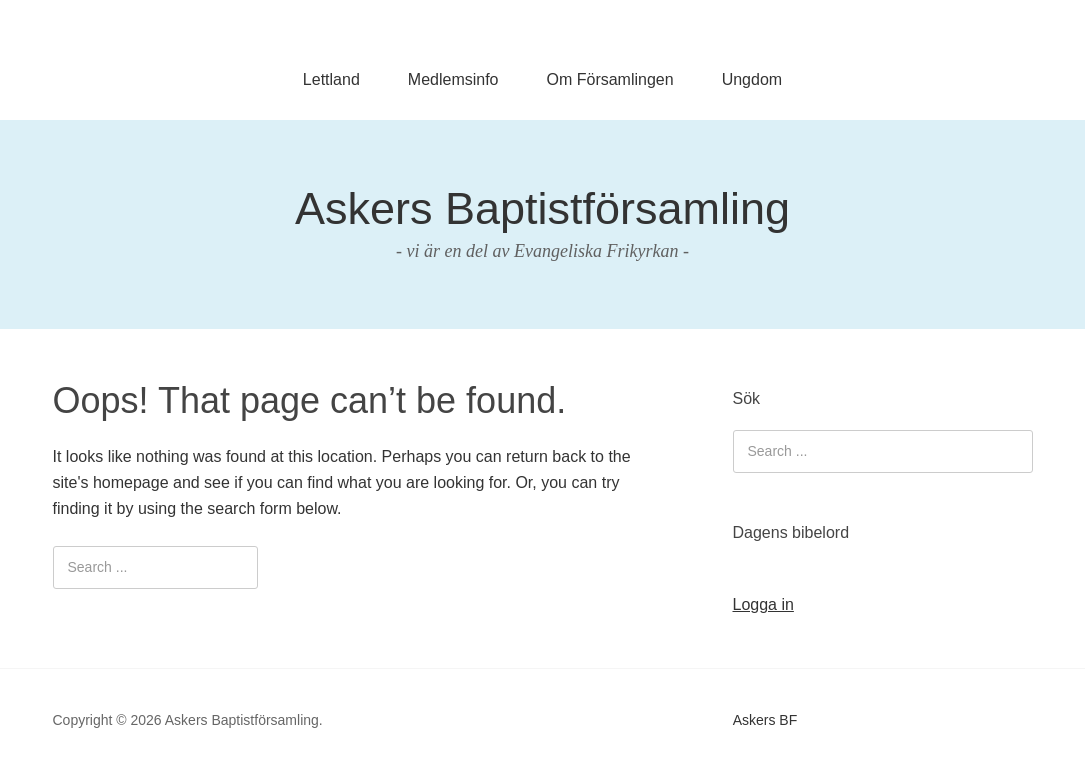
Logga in (763, 604)
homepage (131, 482)
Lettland (331, 79)
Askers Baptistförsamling (542, 208)
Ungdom (752, 79)
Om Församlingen (610, 79)
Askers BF (765, 720)
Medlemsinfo (453, 79)
